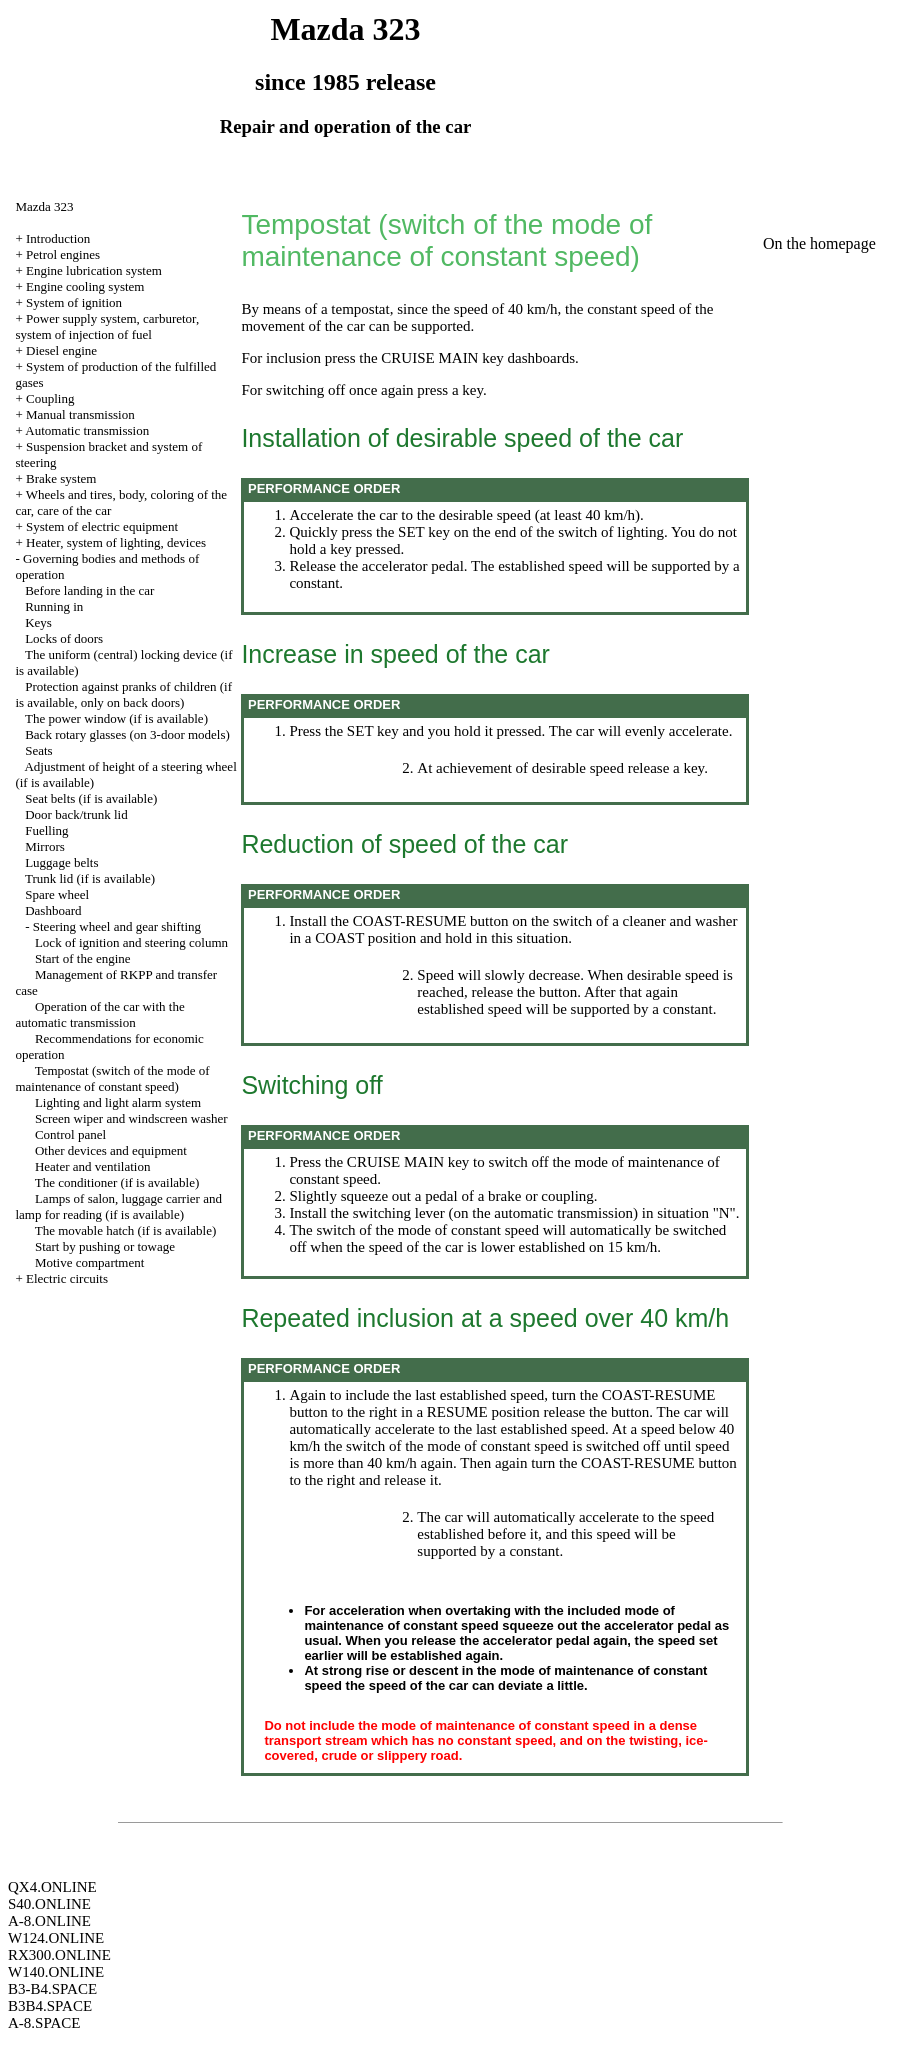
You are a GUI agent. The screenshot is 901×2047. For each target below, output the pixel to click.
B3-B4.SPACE (52, 1989)
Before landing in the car (89, 590)
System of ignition (74, 302)
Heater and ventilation (93, 1166)
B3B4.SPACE (50, 2006)
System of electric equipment (102, 526)
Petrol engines (63, 254)
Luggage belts (61, 862)
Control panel (70, 1134)
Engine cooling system (85, 286)
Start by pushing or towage (105, 1246)
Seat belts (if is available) (91, 798)
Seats (38, 750)
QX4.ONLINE (52, 1887)
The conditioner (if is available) (117, 1182)
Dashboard (53, 910)
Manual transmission (80, 414)
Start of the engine (83, 958)
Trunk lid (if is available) (90, 878)
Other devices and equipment (111, 1150)
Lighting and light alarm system (118, 1102)
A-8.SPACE (44, 2023)
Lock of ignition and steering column (131, 942)
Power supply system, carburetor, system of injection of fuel (107, 326)
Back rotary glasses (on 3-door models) (127, 734)
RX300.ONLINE (59, 1955)
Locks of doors (64, 638)
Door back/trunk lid (76, 814)
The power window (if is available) (116, 718)
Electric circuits (67, 1278)
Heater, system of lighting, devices (116, 542)
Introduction (58, 238)
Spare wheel (57, 894)
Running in (54, 606)
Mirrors (45, 846)
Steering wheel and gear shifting (117, 926)
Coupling (50, 398)
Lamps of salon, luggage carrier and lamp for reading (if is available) (118, 1206)
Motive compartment (89, 1262)
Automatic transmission (87, 430)
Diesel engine (61, 350)
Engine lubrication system (94, 270)
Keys (38, 622)
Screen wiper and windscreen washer (131, 1118)
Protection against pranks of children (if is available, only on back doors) (123, 694)
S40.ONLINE (49, 1904)
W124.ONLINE (56, 1938)
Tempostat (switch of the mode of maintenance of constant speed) (112, 1078)
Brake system (61, 478)
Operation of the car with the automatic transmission (99, 1014)
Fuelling (46, 830)
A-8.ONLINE (49, 1921)
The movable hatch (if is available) (126, 1230)
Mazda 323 (44, 206)
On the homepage (819, 243)
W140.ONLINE (56, 1972)
